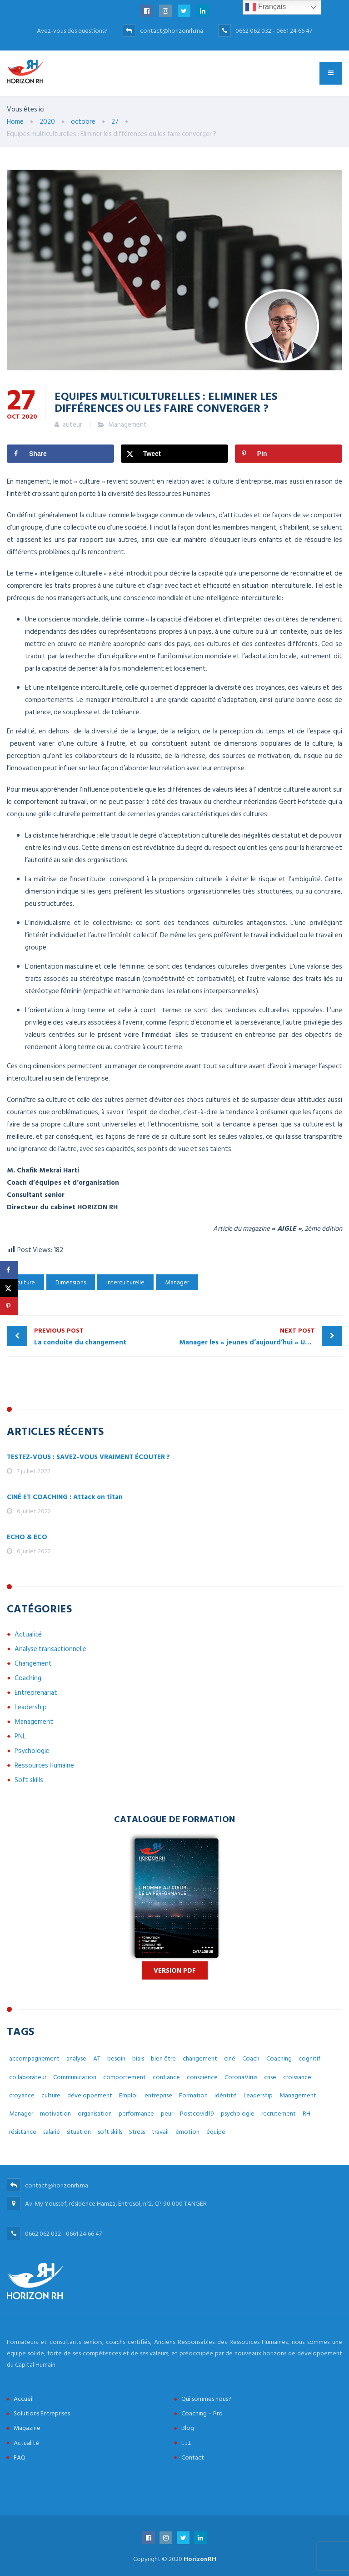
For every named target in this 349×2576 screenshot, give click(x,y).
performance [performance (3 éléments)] (136, 2113)
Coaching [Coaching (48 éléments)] (279, 2058)
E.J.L (186, 2443)
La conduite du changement (102, 1336)
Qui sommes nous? (206, 2399)
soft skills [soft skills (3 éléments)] (110, 2131)
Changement (33, 1663)
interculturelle (125, 1282)
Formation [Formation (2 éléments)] (193, 2095)
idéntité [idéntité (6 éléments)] (225, 2095)
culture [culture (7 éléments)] (50, 2095)
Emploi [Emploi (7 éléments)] (128, 2095)
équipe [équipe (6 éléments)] (215, 2131)
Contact (192, 2457)
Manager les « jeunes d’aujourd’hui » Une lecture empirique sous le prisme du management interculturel (260, 1336)
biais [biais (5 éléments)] (138, 2058)
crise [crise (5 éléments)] (270, 2077)
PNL (20, 1736)
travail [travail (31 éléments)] (160, 2131)
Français (265, 7)
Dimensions (70, 1282)
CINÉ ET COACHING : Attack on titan (65, 1497)
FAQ (19, 2457)
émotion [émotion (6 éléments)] (187, 2131)
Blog (187, 2428)
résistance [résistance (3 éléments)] (22, 2131)
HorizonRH (200, 2559)
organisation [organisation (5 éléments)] (95, 2113)
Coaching (28, 1678)
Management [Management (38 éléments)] (297, 2095)
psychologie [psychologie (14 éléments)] (237, 2113)
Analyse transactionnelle (50, 1649)
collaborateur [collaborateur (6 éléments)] (27, 2077)
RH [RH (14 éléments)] (306, 2113)
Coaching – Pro (202, 2413)
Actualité (28, 1634)
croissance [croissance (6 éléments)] (297, 2077)
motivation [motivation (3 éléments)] (55, 2113)
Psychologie (32, 1751)
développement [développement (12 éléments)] (89, 2095)
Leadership (31, 1707)
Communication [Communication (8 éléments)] (74, 2077)
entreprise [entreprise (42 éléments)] (158, 2095)
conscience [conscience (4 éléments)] (202, 2077)
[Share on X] (174, 453)
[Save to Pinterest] (288, 453)
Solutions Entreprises (42, 2413)
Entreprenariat (36, 1692)
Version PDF (175, 1970)
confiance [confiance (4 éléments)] (166, 2077)
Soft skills (29, 1780)
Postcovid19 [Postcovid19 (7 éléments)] (197, 2113)
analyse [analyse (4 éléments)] (76, 2058)
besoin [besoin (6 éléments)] (116, 2058)
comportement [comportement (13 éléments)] (124, 2077)
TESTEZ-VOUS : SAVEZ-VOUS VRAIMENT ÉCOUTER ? (88, 1457)
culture (25, 1282)
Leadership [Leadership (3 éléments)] (258, 2095)
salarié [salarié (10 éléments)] (51, 2131)
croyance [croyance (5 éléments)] (22, 2095)
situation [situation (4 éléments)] (79, 2131)
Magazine (27, 2428)
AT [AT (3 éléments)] (96, 2058)
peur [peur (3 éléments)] (167, 2113)
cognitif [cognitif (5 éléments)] (309, 2058)
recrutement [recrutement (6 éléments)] (278, 2113)
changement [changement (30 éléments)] (200, 2058)
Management (127, 424)
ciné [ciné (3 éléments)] (229, 2058)
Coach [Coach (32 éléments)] (250, 2058)
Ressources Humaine (44, 1765)
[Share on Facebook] (60, 453)
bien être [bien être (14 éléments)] (163, 2058)
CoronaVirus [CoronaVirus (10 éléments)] (240, 2077)
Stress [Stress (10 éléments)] (137, 2131)
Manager (177, 1282)
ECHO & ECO (27, 1537)
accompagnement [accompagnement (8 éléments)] (34, 2058)
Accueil (24, 2399)
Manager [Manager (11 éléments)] (21, 2113)
